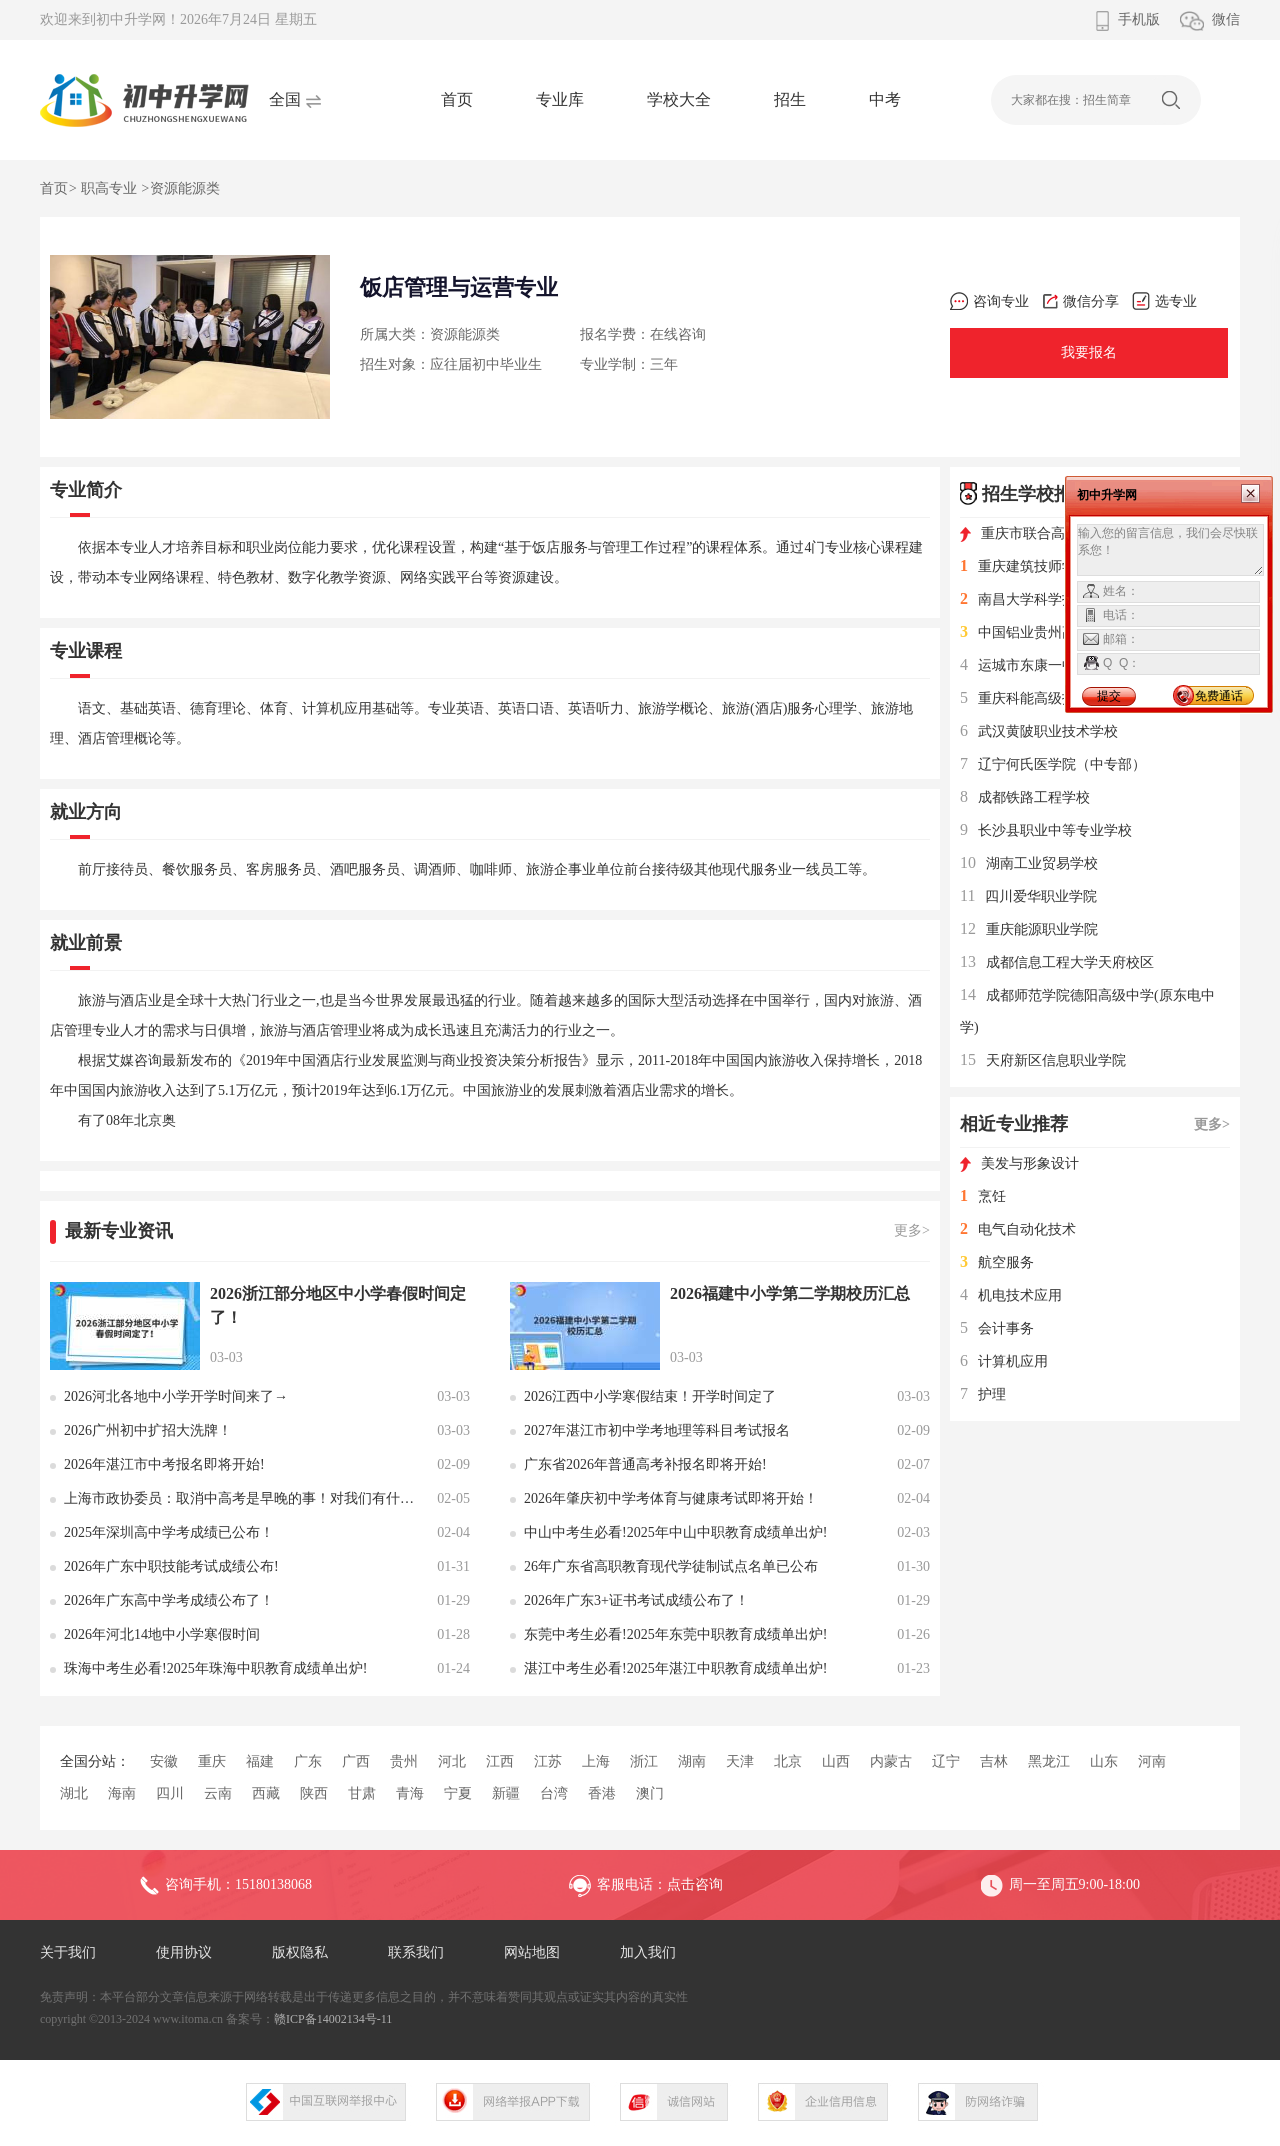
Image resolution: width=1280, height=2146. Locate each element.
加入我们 (648, 1952)
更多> (912, 1230)
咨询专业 (989, 301)
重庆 (212, 1761)
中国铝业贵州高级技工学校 (1053, 632)
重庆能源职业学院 (1029, 929)
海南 (122, 1793)
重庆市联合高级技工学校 (1047, 533)
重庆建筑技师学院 (1025, 566)
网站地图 (532, 1952)
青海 (410, 1793)
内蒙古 (891, 1761)
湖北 (74, 1793)
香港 (602, 1793)
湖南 (692, 1761)
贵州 (404, 1761)
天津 (740, 1761)
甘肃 (362, 1793)
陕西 (314, 1793)
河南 (1152, 1761)
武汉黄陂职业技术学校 (1039, 731)
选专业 (1164, 301)
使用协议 (184, 1952)
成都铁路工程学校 (1025, 797)
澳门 (650, 1793)
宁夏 (458, 1793)
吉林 (994, 1761)
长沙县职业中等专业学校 (1046, 830)
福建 (260, 1761)
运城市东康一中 (1018, 665)
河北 (452, 1761)
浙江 (644, 1761)
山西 (836, 1761)
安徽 (164, 1761)
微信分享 (1080, 301)
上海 (596, 1761)
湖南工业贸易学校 (1029, 863)
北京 (788, 1761)
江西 (500, 1761)
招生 (790, 99)
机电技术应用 (1011, 1295)
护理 (983, 1394)
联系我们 (416, 1952)
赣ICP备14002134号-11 (333, 2019)
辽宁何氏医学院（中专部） (1053, 764)
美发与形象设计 (1019, 1163)
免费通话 (1219, 696)
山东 (1104, 1761)
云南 (218, 1793)
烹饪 (983, 1196)
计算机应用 (1004, 1361)
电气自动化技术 (1018, 1229)
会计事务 (997, 1328)
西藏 (266, 1793)
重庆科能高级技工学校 (1039, 698)
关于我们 (68, 1952)
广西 (356, 1761)
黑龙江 (1049, 1761)
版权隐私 (300, 1952)
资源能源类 (185, 188)
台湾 (554, 1793)
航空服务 (997, 1262)
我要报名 (1089, 352)
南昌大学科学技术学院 (1039, 599)
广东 (308, 1761)
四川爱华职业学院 (1028, 896)
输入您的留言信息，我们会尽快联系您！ (1170, 550)
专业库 (560, 99)
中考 (885, 99)
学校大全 (679, 99)
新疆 (506, 1793)
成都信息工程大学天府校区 (1057, 962)
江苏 (548, 1761)
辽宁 (946, 1761)
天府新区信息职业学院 (1043, 1060)
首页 (457, 99)
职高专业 (109, 188)
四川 (170, 1793)
